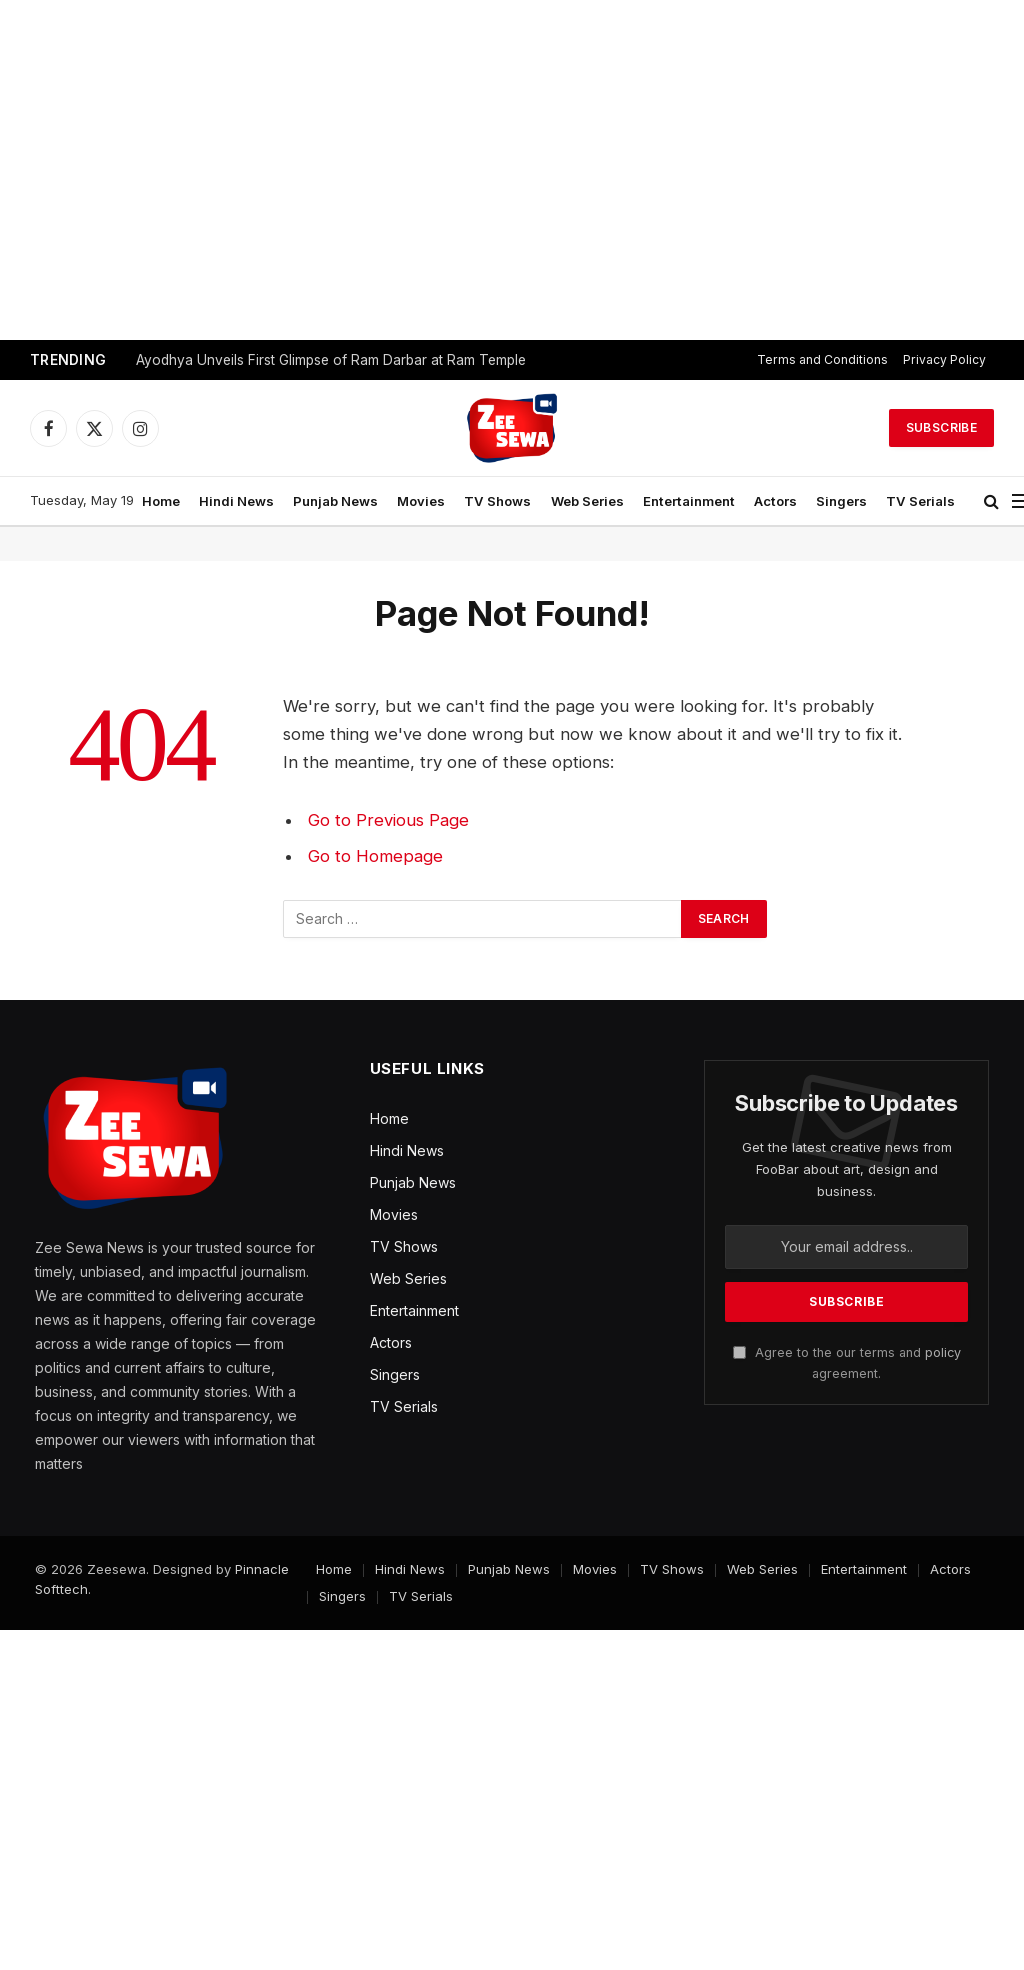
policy (943, 1352)
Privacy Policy (944, 359)
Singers (841, 501)
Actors (775, 501)
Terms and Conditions (822, 359)
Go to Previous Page (388, 820)
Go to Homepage (375, 856)
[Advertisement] (512, 170)
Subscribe (941, 427)
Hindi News (236, 501)
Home (161, 501)
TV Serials (920, 501)
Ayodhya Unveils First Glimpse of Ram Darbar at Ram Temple (331, 360)
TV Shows (497, 501)
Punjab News (335, 501)
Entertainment (689, 501)
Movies (421, 501)
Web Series (587, 501)
